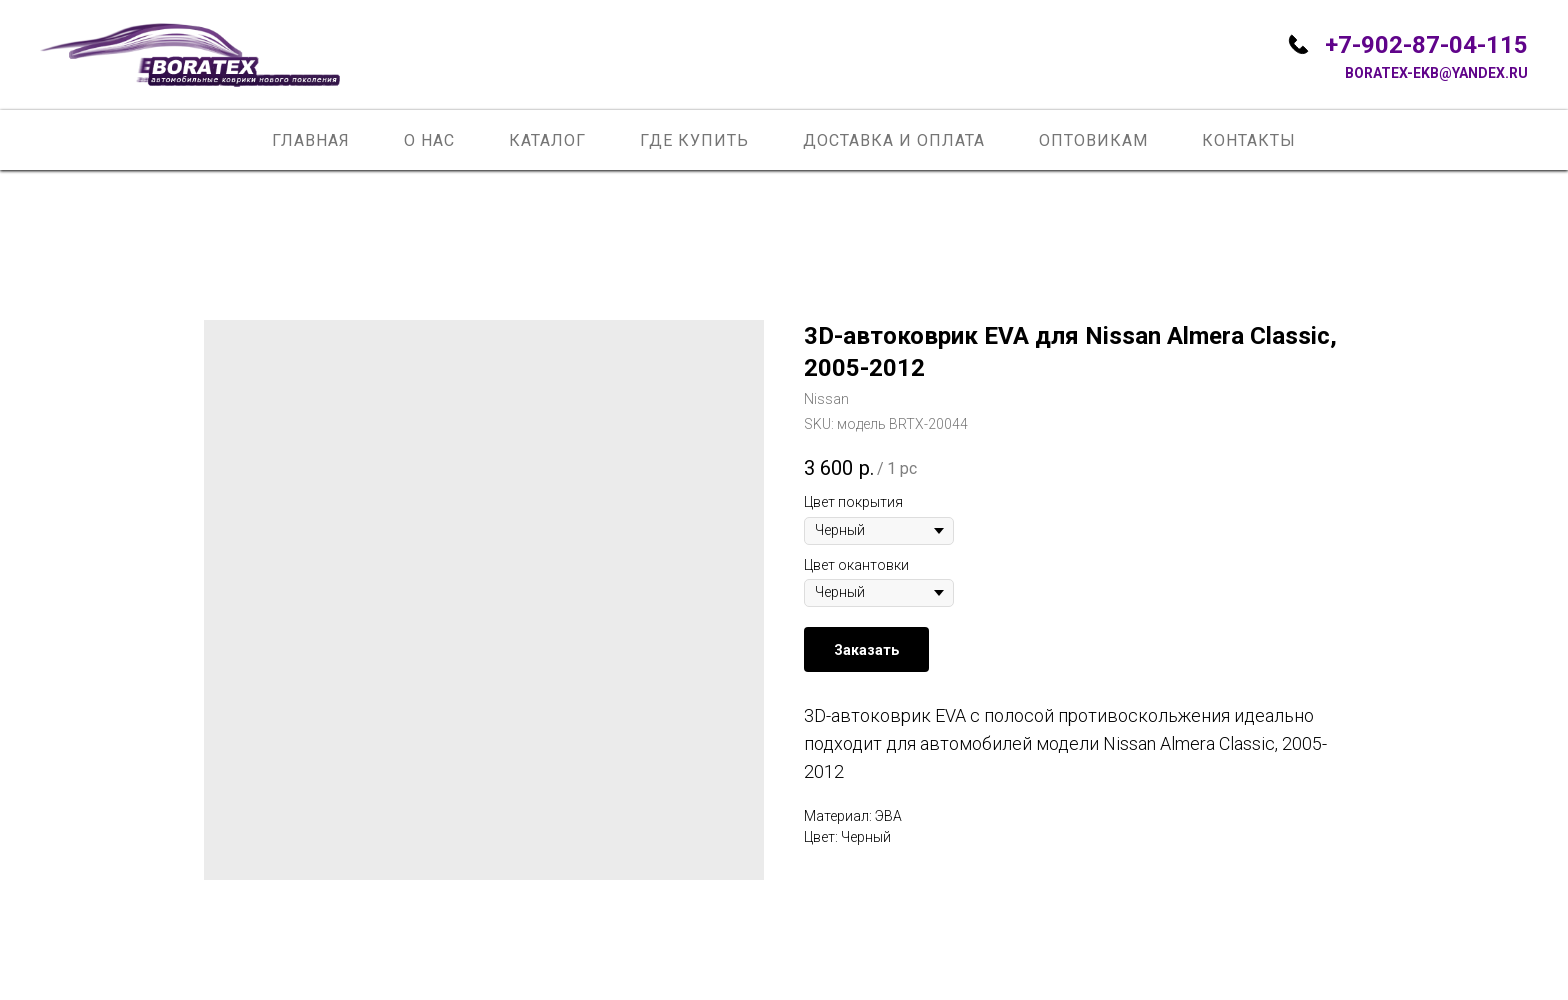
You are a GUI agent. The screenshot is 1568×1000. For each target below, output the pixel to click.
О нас (429, 140)
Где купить (694, 140)
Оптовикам (1093, 140)
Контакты (1249, 140)
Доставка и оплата (894, 140)
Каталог (547, 140)
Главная (311, 140)
